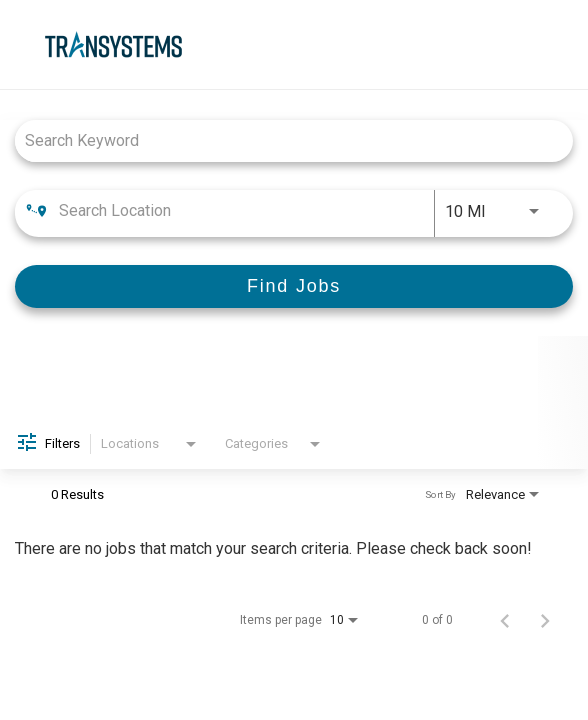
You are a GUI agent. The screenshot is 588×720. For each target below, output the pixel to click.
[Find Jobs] (294, 286)
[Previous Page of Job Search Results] (505, 620)
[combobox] (284, 140)
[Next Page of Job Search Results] (545, 620)
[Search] (294, 286)
